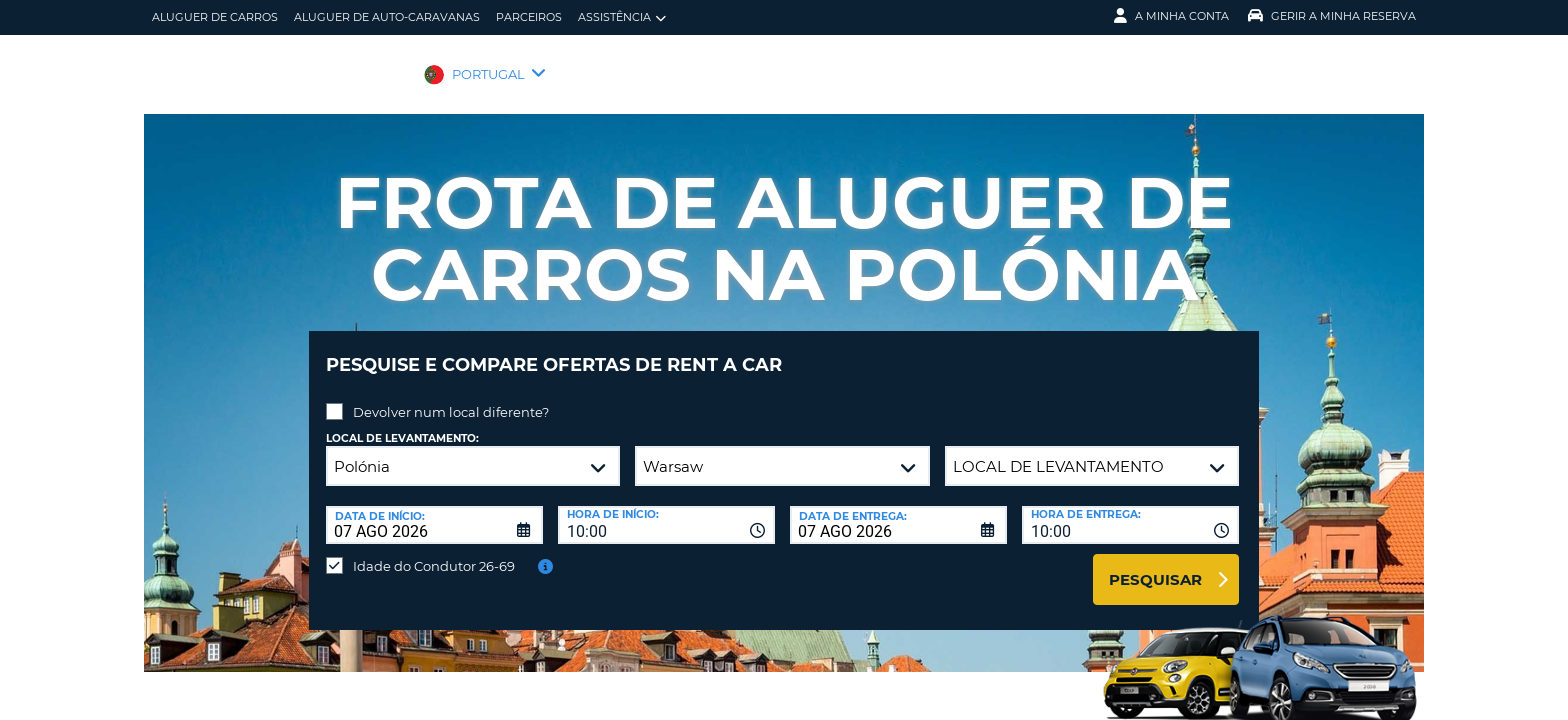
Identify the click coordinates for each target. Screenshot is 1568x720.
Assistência (622, 17)
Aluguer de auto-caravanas (387, 17)
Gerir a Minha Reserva (1332, 16)
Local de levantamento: (402, 423)
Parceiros (529, 17)
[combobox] (666, 510)
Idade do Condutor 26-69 (434, 551)
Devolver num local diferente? (451, 397)
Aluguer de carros (215, 17)
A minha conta (1171, 16)
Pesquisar (1155, 564)
